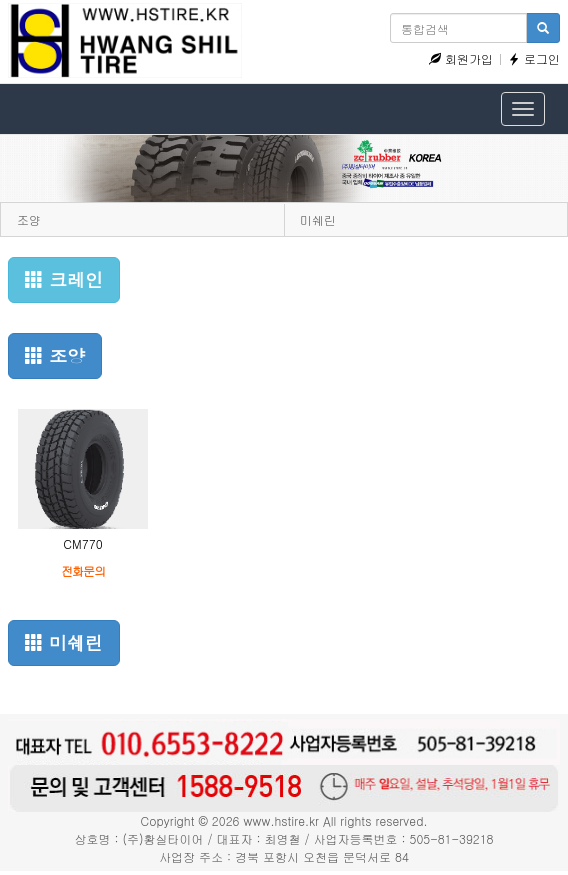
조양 (29, 219)
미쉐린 (318, 219)
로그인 (534, 58)
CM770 (82, 543)
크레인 (64, 279)
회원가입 (461, 58)
